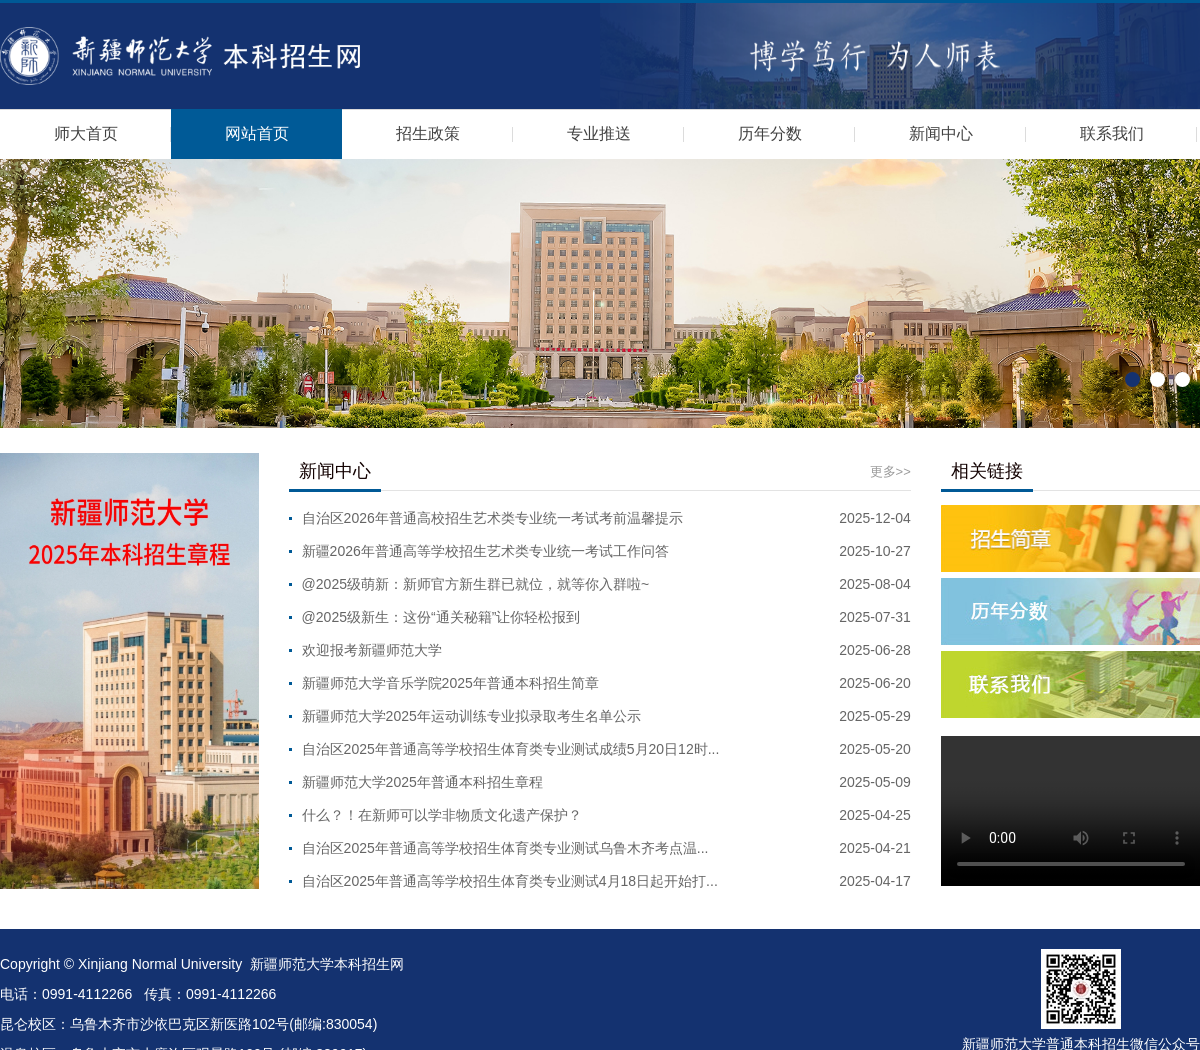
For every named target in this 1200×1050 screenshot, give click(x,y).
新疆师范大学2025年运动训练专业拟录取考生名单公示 (471, 716)
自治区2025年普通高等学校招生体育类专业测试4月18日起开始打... (510, 881)
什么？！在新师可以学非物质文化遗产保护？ (442, 815)
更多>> (890, 471)
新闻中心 (941, 133)
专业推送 (599, 133)
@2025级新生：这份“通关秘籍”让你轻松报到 (441, 617)
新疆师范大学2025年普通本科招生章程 (422, 782)
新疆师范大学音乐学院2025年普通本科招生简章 (450, 683)
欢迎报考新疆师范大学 (372, 650)
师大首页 (86, 133)
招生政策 (428, 133)
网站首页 (257, 133)
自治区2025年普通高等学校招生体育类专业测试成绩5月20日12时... (511, 749)
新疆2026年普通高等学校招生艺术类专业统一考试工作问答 (485, 551)
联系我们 (1112, 133)
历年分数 (770, 133)
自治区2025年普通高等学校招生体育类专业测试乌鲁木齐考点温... (505, 848)
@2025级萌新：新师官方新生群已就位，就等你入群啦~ (476, 584)
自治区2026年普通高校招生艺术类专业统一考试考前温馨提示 (492, 518)
